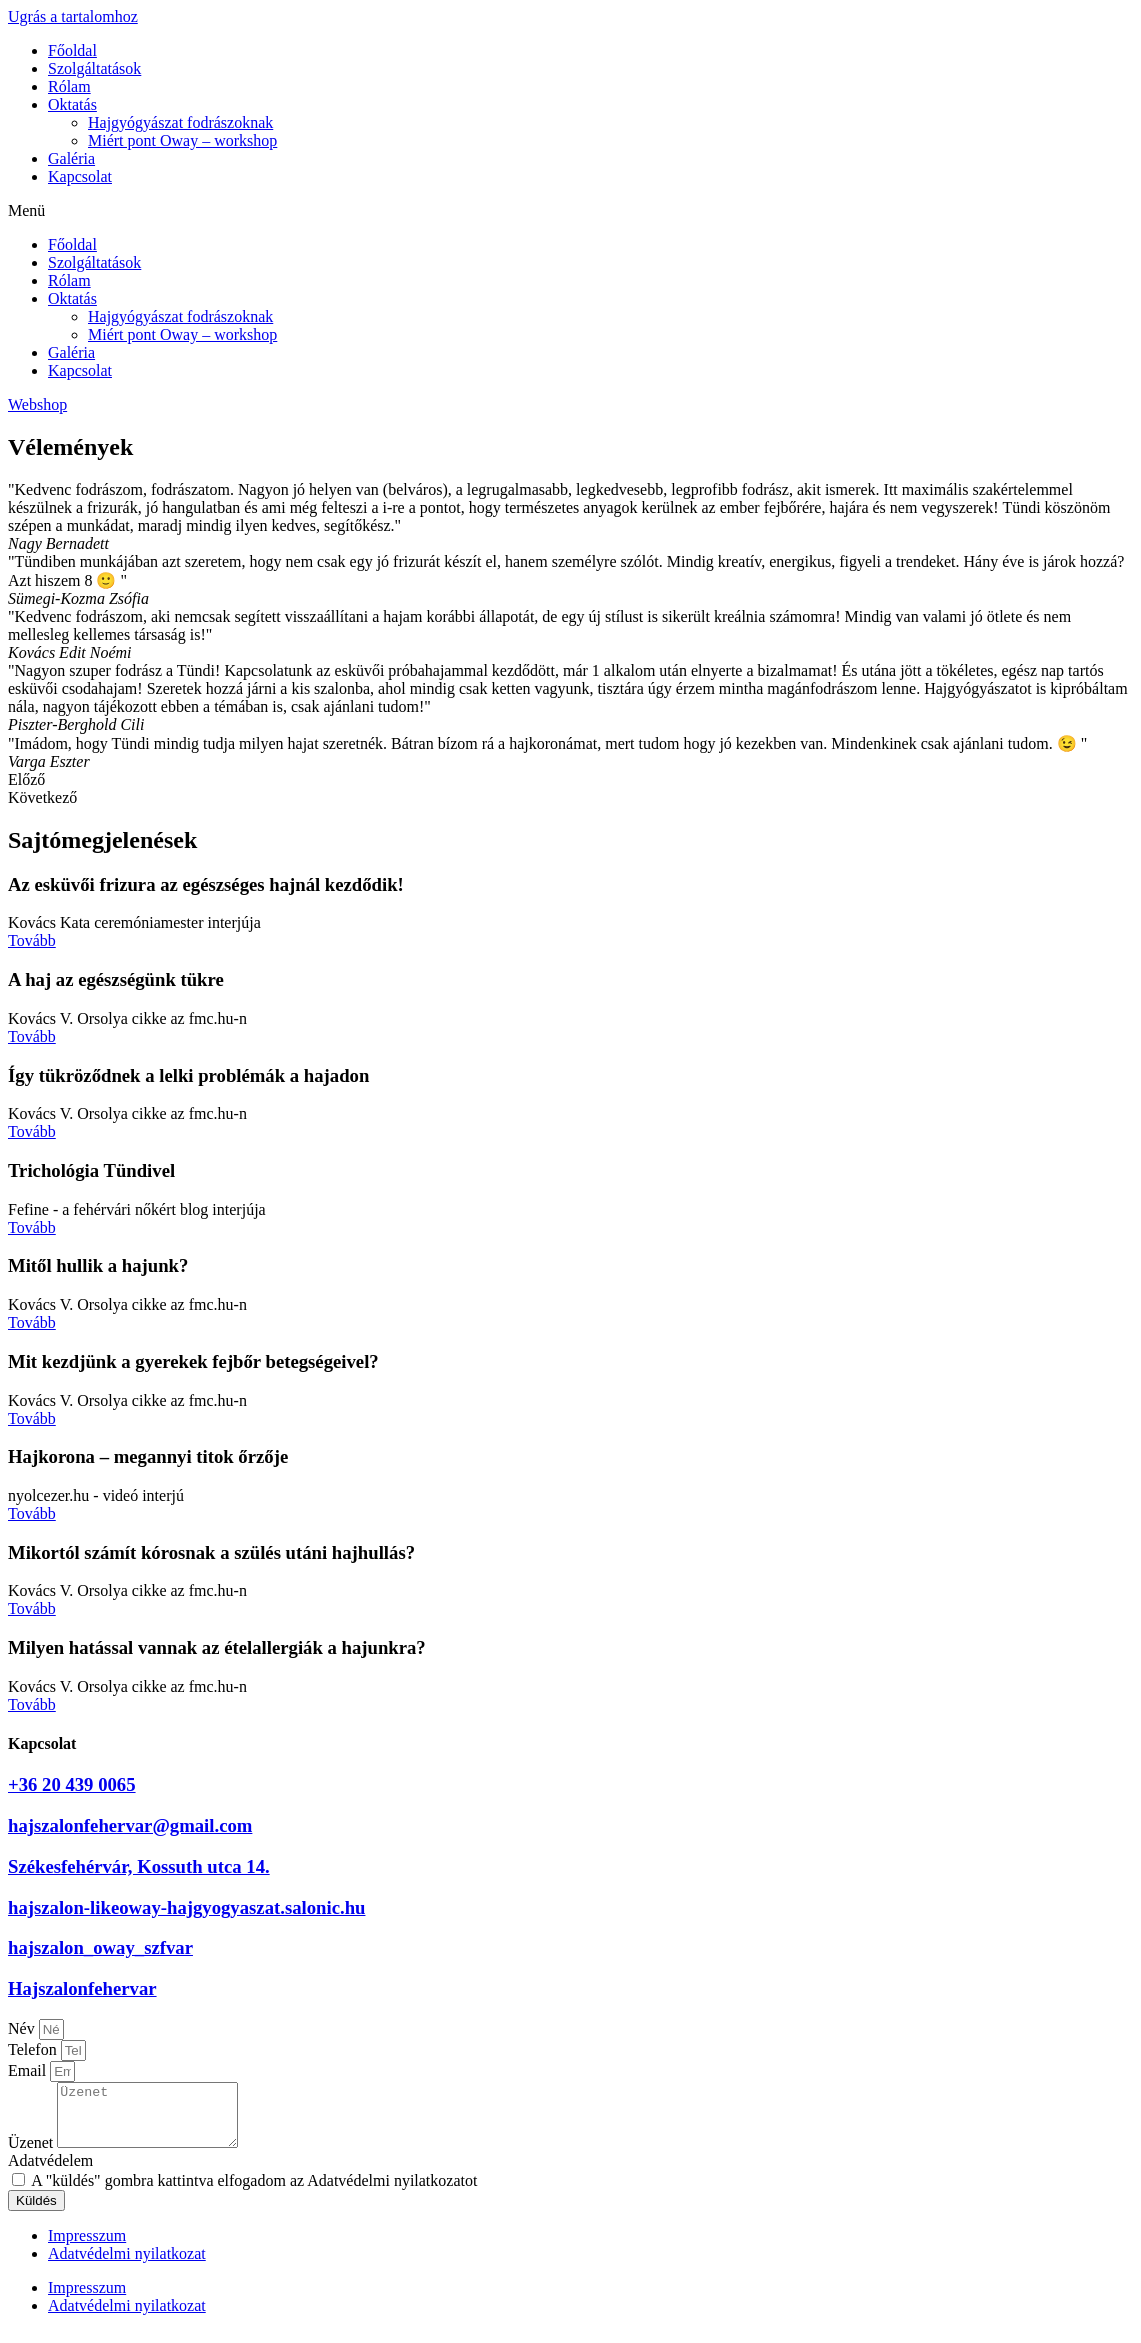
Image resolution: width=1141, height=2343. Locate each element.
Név (23, 2028)
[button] (570, 211)
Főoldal (72, 50)
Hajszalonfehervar (82, 1988)
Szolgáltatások (94, 68)
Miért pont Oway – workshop (182, 140)
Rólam (69, 86)
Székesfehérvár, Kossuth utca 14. (139, 1866)
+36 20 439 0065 (72, 1784)
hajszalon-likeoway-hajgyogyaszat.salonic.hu (186, 1907)
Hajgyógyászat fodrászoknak (180, 122)
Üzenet (32, 2154)
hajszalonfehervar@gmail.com (130, 1825)
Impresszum (87, 2247)
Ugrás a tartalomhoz (73, 16)
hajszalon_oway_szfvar (100, 1947)
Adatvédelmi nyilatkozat (127, 2265)
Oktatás (72, 104)
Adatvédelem (50, 2172)
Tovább (32, 940)
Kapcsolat (80, 176)
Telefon (34, 2049)
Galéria (71, 158)
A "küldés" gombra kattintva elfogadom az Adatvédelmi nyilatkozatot (254, 2192)
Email (29, 2070)
